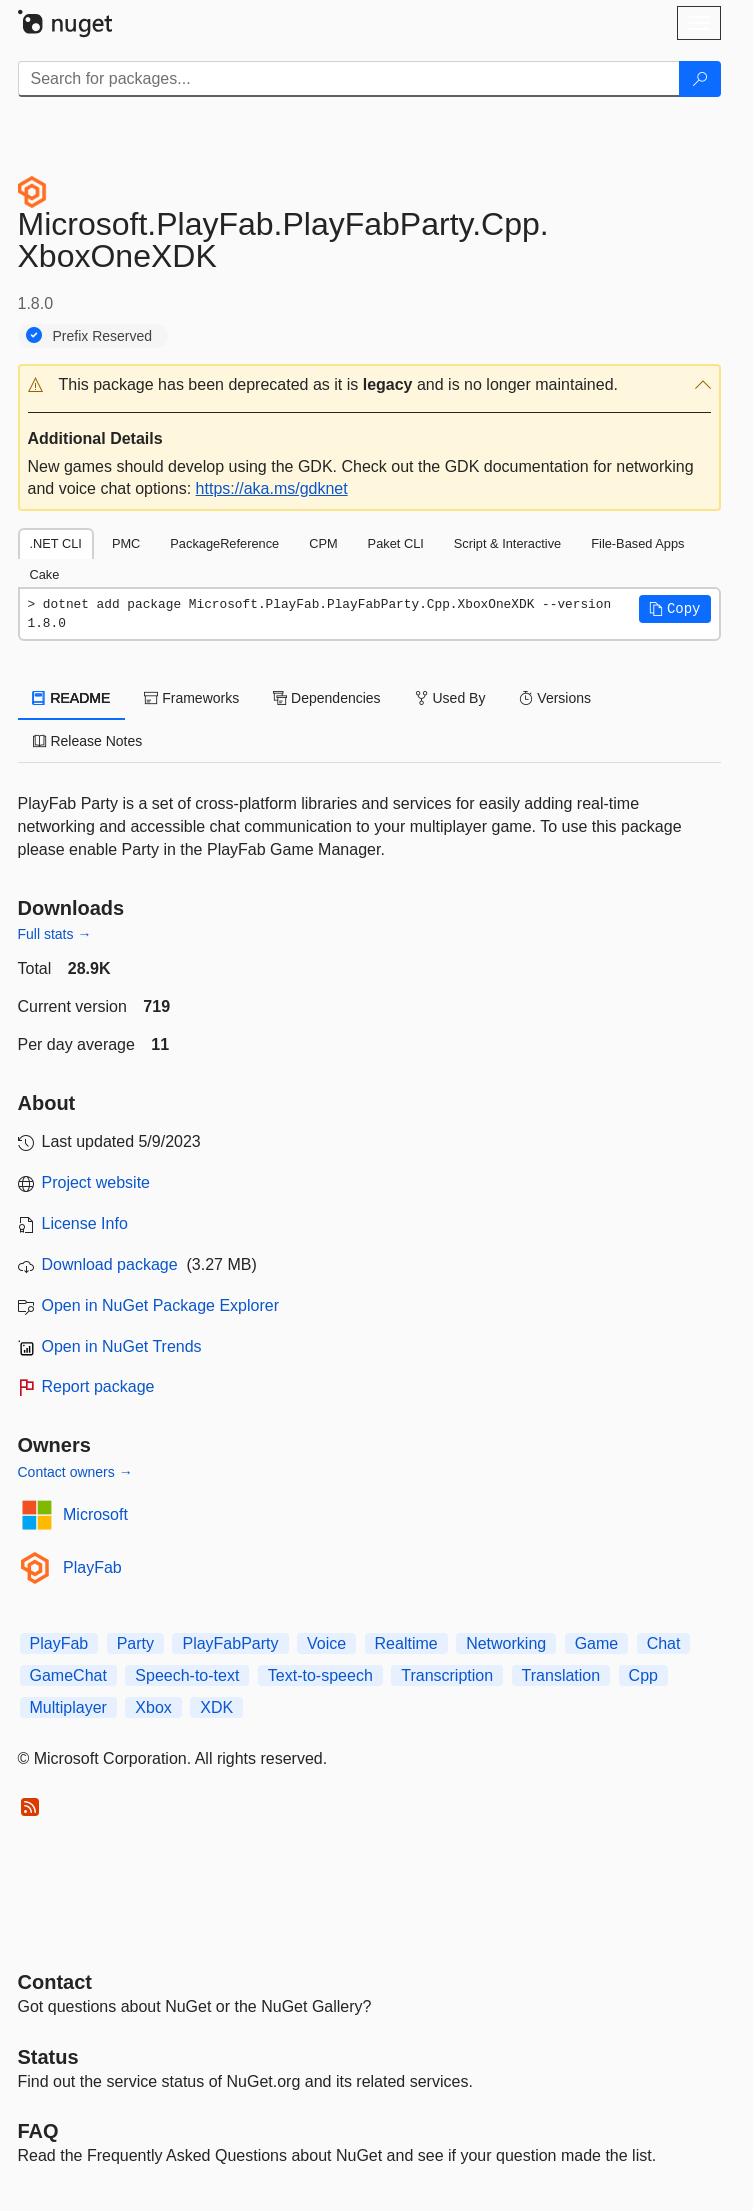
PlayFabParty (230, 1643)
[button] (369, 385)
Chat (664, 1643)
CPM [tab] (323, 543)
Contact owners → (75, 1472)
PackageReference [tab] (224, 543)
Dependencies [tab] (326, 698)
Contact (55, 1982)
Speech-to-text (187, 1675)
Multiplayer (68, 1707)
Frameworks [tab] (191, 698)
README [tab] (72, 698)
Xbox (153, 1707)
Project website (96, 1182)
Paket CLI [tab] (396, 543)
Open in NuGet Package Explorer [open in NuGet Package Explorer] (160, 1305)
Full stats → (55, 934)
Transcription (447, 1675)
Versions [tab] (555, 698)
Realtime (406, 1643)
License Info (85, 1223)
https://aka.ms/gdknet (272, 488)
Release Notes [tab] (88, 741)
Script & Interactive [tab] (507, 543)
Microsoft (95, 1514)
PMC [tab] (126, 543)
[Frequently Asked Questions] (38, 2131)
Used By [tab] (450, 698)
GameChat (68, 1675)
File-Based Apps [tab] (637, 543)
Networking (506, 1643)
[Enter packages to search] (349, 79)
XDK (216, 1707)
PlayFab (92, 1567)
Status (48, 2057)
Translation (561, 1675)
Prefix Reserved (103, 336)
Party (135, 1643)
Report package (98, 1386)
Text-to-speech (320, 1675)
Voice (326, 1643)
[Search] (700, 79)
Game (597, 1643)
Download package (110, 1264)
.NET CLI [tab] (56, 543)
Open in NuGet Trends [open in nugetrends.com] (122, 1346)
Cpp (643, 1675)
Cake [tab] (45, 574)
